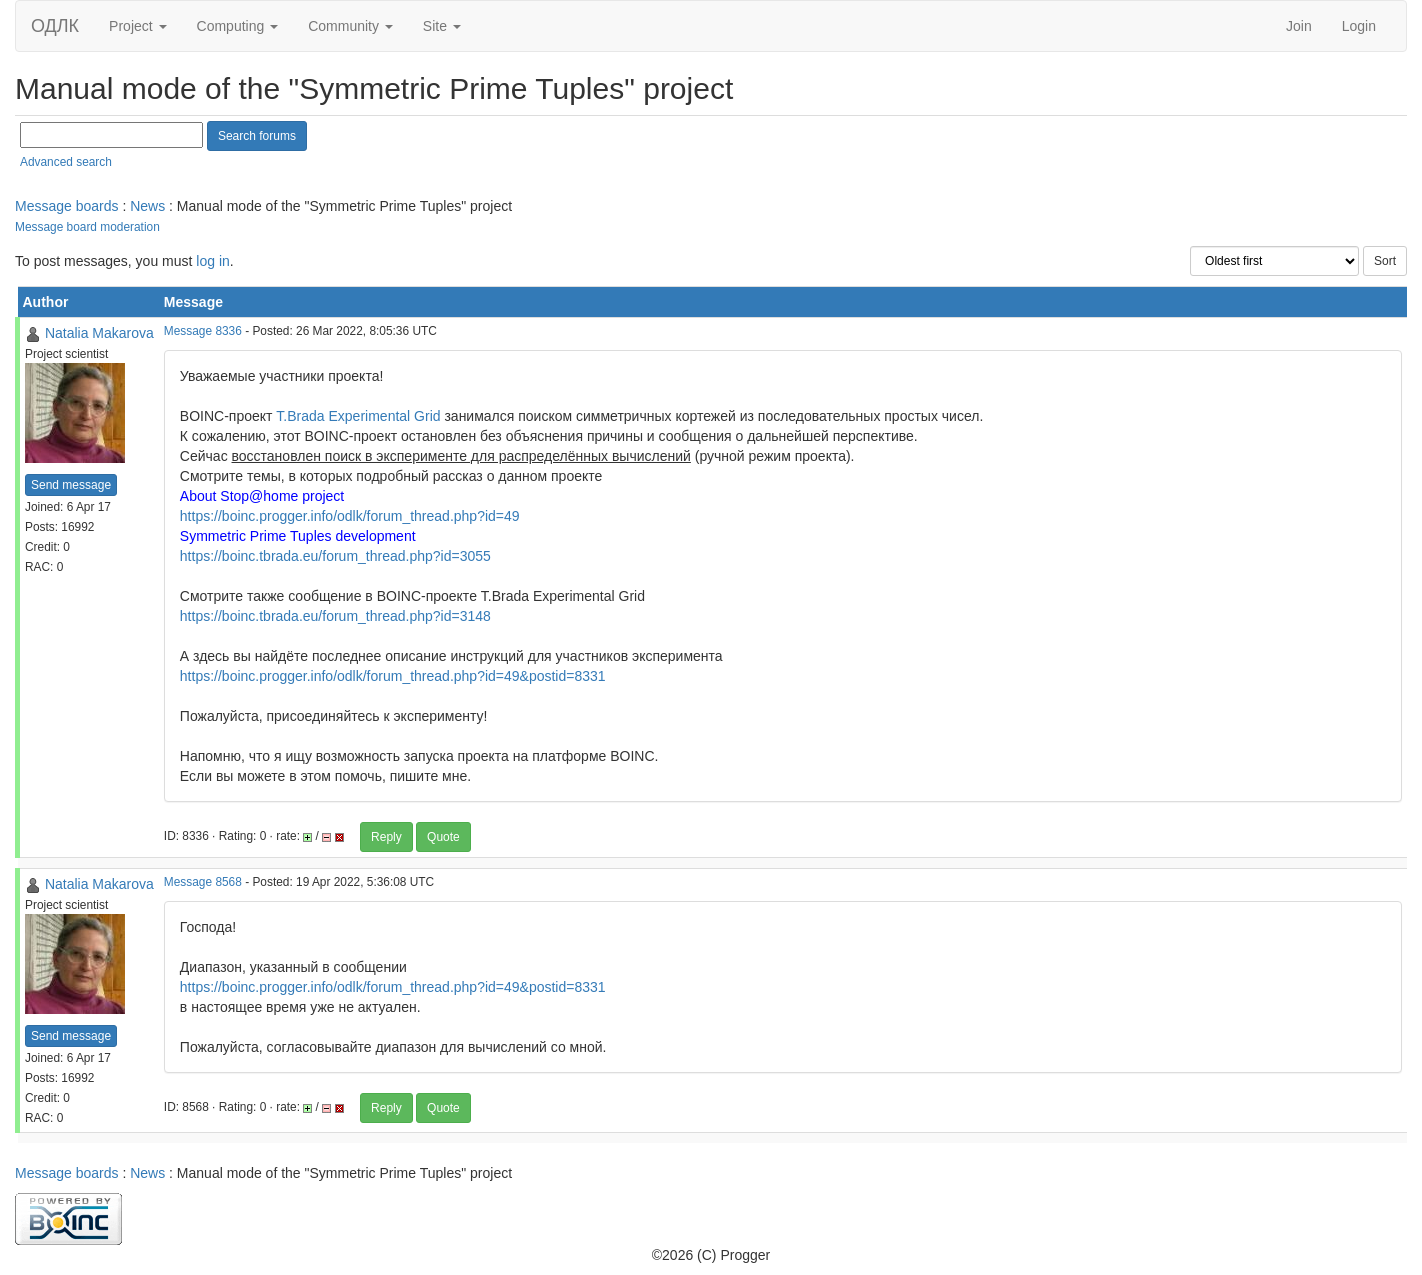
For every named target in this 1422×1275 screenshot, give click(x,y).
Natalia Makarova (99, 333)
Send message (71, 485)
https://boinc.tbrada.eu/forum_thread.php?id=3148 (335, 616)
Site (442, 26)
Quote (443, 837)
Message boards (67, 206)
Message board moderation (87, 227)
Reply (386, 837)
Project (137, 26)
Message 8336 (203, 331)
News (147, 206)
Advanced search (66, 162)
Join (1299, 26)
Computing (238, 26)
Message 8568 (203, 882)
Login (1359, 26)
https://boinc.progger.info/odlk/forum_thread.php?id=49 (350, 516)
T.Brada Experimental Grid (358, 416)
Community (350, 26)
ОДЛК (55, 26)
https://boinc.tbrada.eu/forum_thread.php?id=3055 (335, 556)
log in (212, 261)
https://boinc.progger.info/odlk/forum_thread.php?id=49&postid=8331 (393, 676)
